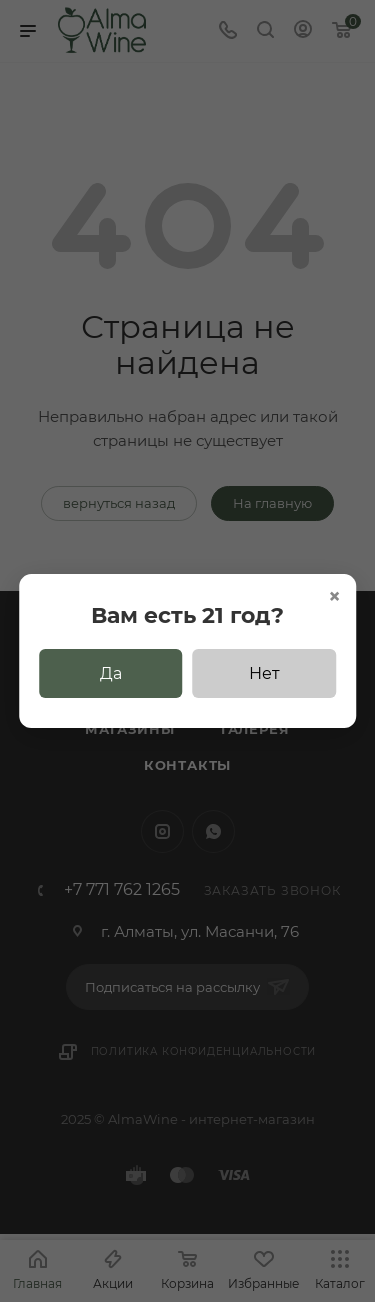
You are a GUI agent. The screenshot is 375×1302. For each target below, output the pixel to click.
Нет (264, 673)
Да (111, 673)
